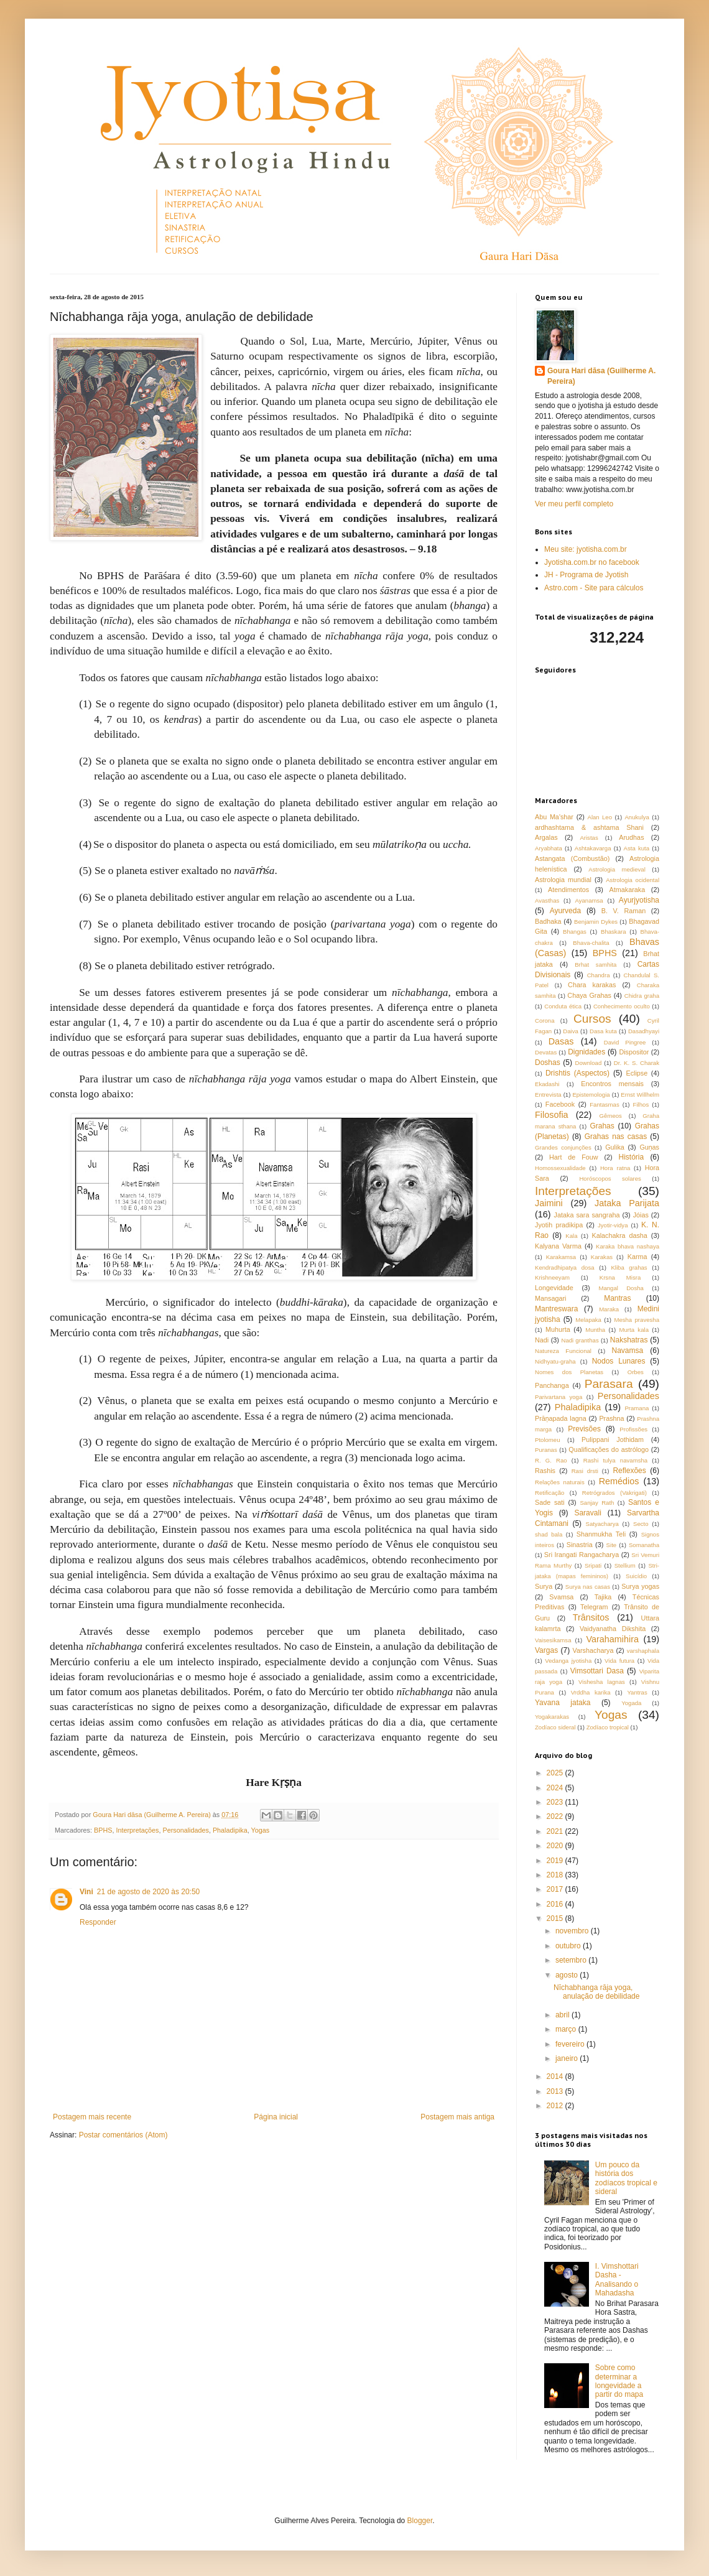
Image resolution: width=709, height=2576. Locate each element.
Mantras (617, 1298)
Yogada (631, 1703)
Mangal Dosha (621, 1288)
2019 (556, 1860)
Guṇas (649, 1147)
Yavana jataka (562, 1702)
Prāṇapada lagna (560, 1418)
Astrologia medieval (616, 869)
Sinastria (580, 1544)
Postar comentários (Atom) (123, 2135)
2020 (556, 1845)
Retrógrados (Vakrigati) (614, 1492)
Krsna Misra (620, 1277)
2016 (556, 1904)
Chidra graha (641, 995)
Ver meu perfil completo (574, 504)
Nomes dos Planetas (569, 1372)
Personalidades (185, 1830)
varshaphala (643, 1650)
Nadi (542, 1340)
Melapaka (588, 1319)
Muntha (595, 1329)
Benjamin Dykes (596, 921)
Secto (641, 1523)
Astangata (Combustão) (572, 858)
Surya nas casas (587, 1586)
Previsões (584, 1429)
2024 (556, 1787)
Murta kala (634, 1329)
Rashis (545, 1470)
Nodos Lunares (619, 1361)
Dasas (561, 1041)
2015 (556, 1918)
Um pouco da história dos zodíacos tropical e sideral (626, 2178)
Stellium (625, 1565)
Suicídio (636, 1576)
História (631, 1157)
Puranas (546, 1449)
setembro (571, 1960)
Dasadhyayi (643, 1031)
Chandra (598, 975)
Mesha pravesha (636, 1319)
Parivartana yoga (558, 1396)
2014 (556, 2076)
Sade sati (550, 1502)
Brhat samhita (595, 964)
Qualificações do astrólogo (608, 1449)
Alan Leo (600, 817)
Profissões (633, 1429)
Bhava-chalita (591, 942)
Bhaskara (613, 931)
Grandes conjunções (563, 1147)
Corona (544, 1020)
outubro (569, 1945)
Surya (543, 1586)
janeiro (567, 2058)
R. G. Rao (551, 1460)
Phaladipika (230, 1830)
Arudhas (631, 837)
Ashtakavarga (593, 848)
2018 (556, 1875)
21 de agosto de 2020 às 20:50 (148, 1891)
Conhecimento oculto (621, 1006)
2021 (556, 1831)
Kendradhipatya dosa (565, 1267)
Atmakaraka (627, 889)
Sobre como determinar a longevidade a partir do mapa (619, 2381)
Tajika (603, 1597)
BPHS (103, 1830)
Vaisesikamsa (553, 1640)
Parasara (609, 1383)
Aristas (589, 837)
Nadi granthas (579, 1340)
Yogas (260, 1830)
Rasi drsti (585, 1470)
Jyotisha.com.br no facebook (591, 562)
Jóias (641, 1215)
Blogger (420, 2520)
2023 (556, 1802)
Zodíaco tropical (607, 1727)
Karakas (602, 1256)
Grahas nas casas (616, 1136)
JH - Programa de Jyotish (586, 574)
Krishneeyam (552, 1277)
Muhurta (557, 1329)
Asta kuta (637, 848)
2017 (556, 1889)
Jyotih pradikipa (559, 1225)
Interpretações (137, 1830)
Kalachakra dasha (619, 1235)
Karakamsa (561, 1256)
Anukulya (636, 817)
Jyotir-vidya (613, 1225)
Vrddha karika (591, 1692)
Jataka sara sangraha (587, 1215)
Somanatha (644, 1544)
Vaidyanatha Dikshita (613, 1628)
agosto (567, 1975)
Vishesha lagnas (601, 1681)
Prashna (611, 1418)
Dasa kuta (603, 1031)
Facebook (560, 1104)
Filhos (641, 1104)
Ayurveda (565, 910)
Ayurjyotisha (639, 900)
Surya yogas (640, 1586)
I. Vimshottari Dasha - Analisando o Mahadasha (617, 2279)
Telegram (594, 1607)
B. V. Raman (623, 910)
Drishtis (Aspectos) (577, 1073)
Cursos (592, 1018)
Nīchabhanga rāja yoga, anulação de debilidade (596, 1992)
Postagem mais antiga (457, 2117)
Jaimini (549, 1203)
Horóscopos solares (610, 1178)
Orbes (636, 1372)
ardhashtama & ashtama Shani (589, 827)
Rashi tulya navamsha (615, 1460)
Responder (98, 1922)
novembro (573, 1931)
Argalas (546, 837)
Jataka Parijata (627, 1203)
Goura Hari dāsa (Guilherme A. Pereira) (601, 376)
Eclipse (636, 1073)
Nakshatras (629, 1340)
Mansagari (550, 1298)
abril (563, 2015)
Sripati (593, 1565)
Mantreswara (556, 1308)
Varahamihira (612, 1639)
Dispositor (634, 1052)
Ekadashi (547, 1084)
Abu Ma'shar (554, 817)
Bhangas (574, 931)
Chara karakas (592, 984)
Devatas (546, 1052)
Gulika (614, 1147)
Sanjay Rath (597, 1502)
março (566, 2029)
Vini (86, 1891)
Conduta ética (563, 1006)
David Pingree (625, 1042)
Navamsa (628, 1350)
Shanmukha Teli (601, 1534)
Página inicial (276, 2117)
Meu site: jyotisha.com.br (585, 549)
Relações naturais (560, 1482)
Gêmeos (611, 1115)
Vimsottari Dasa (597, 1671)
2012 (556, 2105)
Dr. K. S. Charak (636, 1062)
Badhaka (548, 921)
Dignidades (586, 1052)
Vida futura (619, 1660)
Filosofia (551, 1115)
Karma (637, 1256)
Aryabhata (548, 848)
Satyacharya (601, 1523)
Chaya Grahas (589, 995)
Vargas (546, 1650)
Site (611, 1544)
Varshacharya (593, 1650)
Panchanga (552, 1385)
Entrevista (548, 1094)
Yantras (637, 1692)
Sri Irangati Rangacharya (581, 1554)
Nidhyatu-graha (555, 1361)
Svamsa (561, 1597)
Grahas (602, 1126)
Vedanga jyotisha (568, 1660)
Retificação (549, 1492)
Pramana (636, 1408)
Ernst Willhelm (640, 1094)
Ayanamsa (589, 900)
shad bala (548, 1534)
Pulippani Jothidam (613, 1439)
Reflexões (629, 1470)
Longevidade (554, 1287)
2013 (556, 2091)
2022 (556, 1816)
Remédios (619, 1481)
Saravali (587, 1513)
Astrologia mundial (563, 879)
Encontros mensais (612, 1083)
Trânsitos (591, 1617)
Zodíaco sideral (555, 1727)
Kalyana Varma (558, 1246)
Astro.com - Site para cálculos (593, 588)
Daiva (570, 1031)
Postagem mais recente (92, 2117)
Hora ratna (615, 1168)
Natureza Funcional (563, 1350)
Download (588, 1062)
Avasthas (547, 900)
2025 (556, 1773)
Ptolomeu (547, 1439)
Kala (571, 1235)
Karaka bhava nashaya (627, 1246)
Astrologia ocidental (632, 879)
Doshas (547, 1062)
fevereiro (570, 2044)
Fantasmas (604, 1104)
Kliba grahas (629, 1267)
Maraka (609, 1309)
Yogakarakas (552, 1716)
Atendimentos (568, 889)
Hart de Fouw (573, 1157)
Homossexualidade (560, 1168)
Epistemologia (590, 1094)
